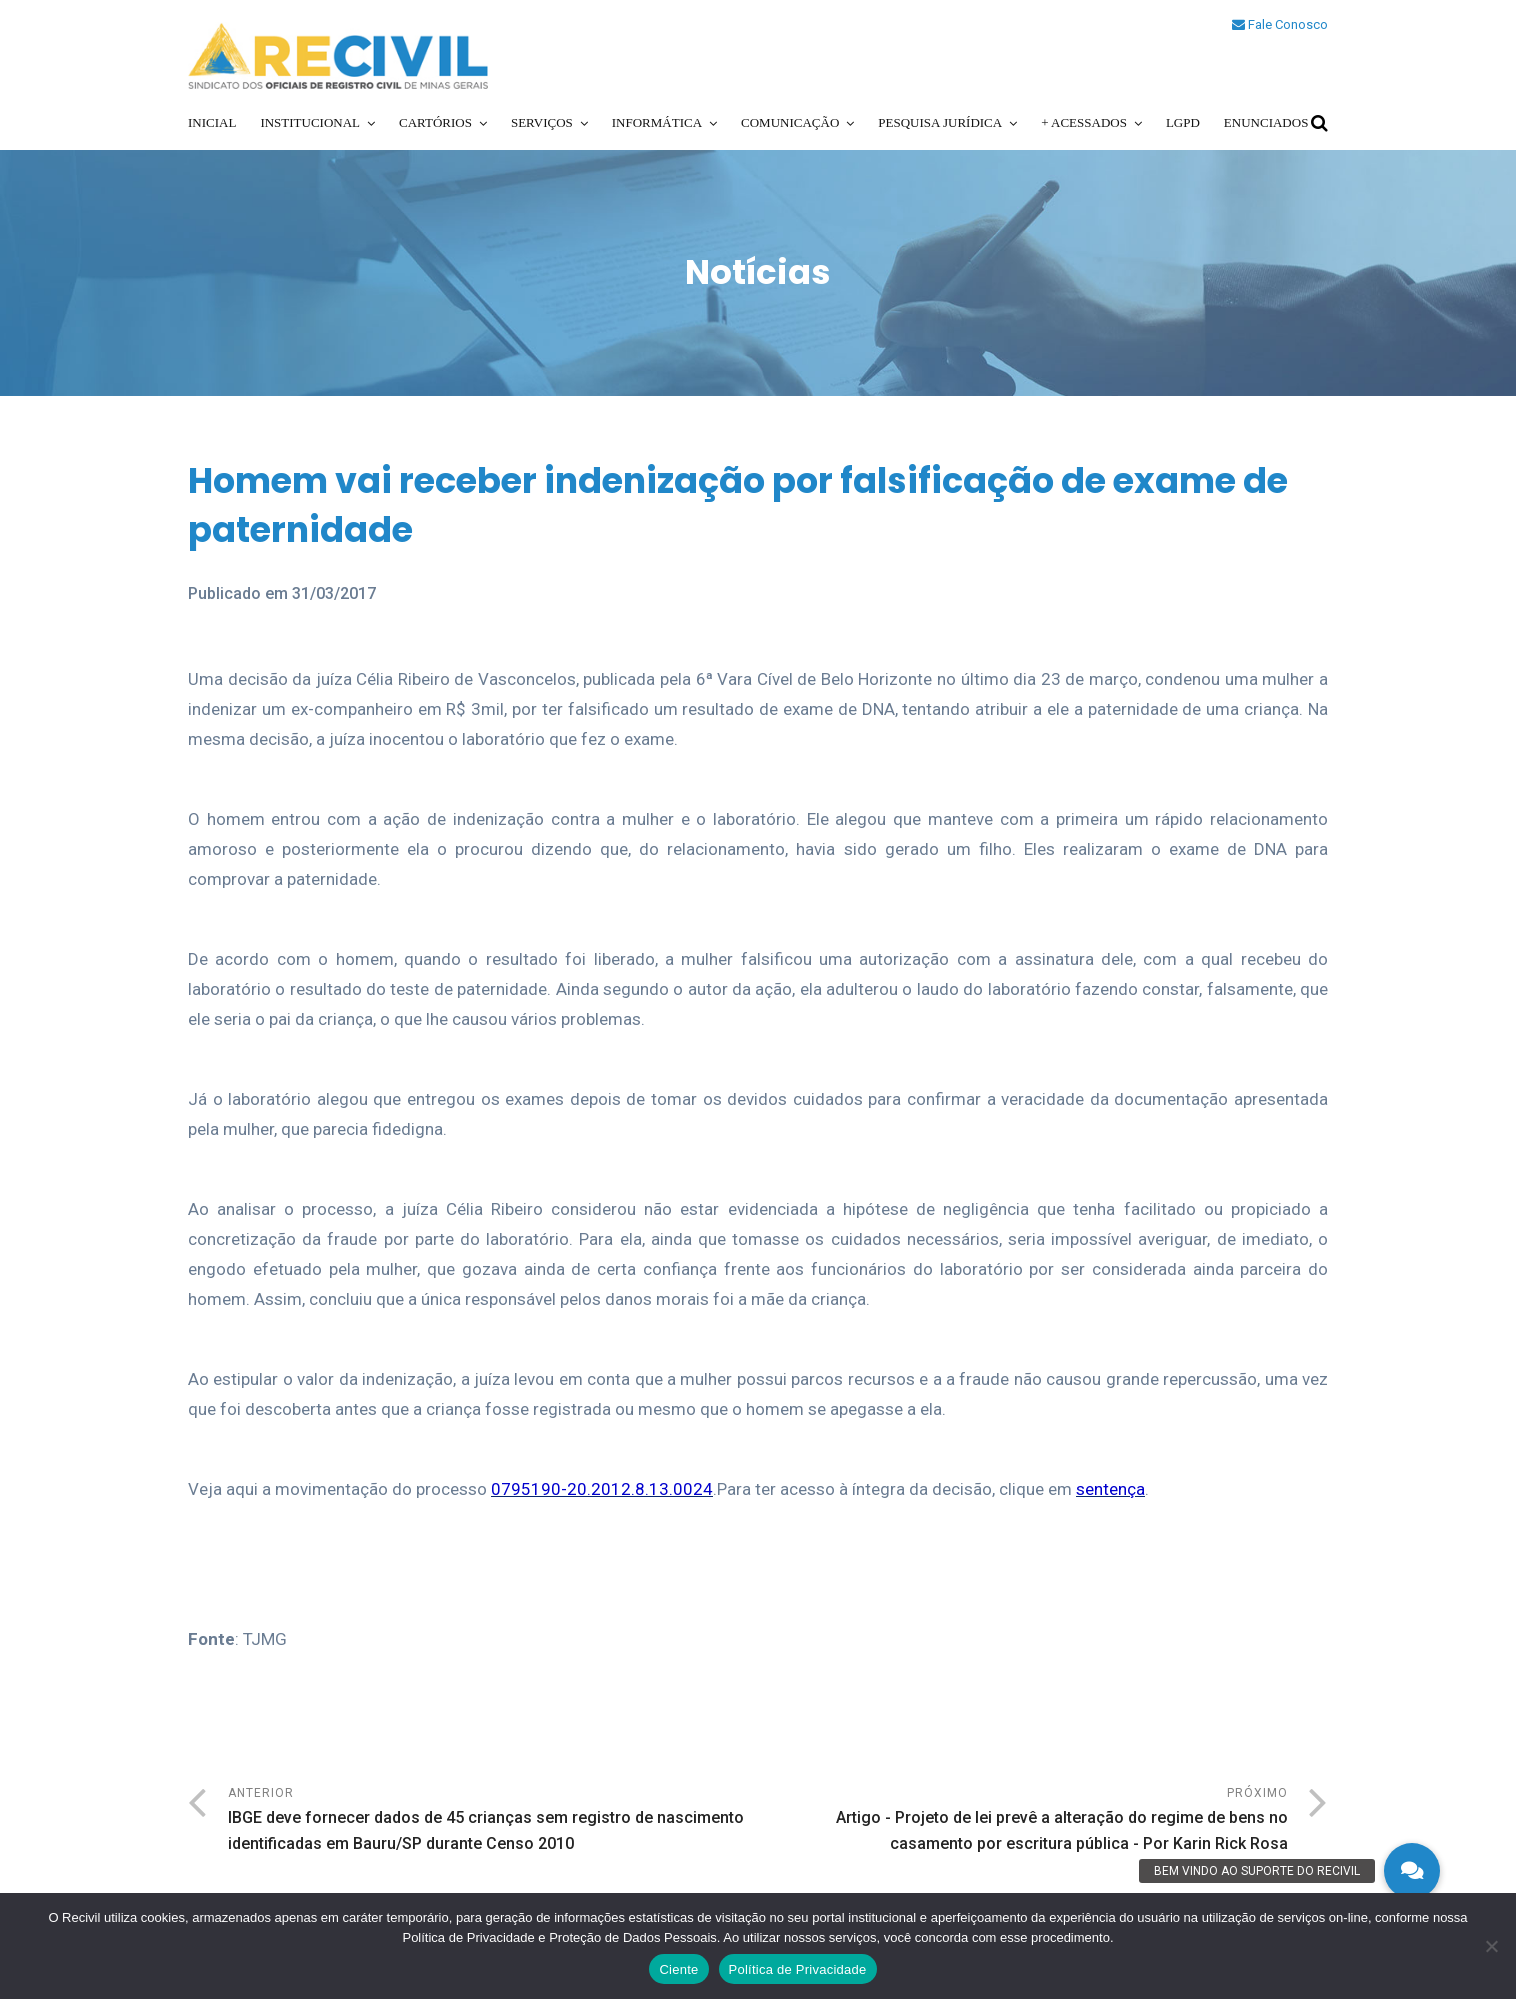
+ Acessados (1084, 122)
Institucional (310, 122)
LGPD (1183, 122)
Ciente (678, 1969)
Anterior (493, 1821)
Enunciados (1266, 122)
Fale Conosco (1280, 24)
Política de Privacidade (798, 1969)
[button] (1412, 1871)
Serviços (542, 122)
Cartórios (435, 122)
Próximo (1023, 1821)
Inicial (212, 122)
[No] (1491, 1946)
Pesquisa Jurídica (940, 122)
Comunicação (790, 122)
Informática (657, 122)
